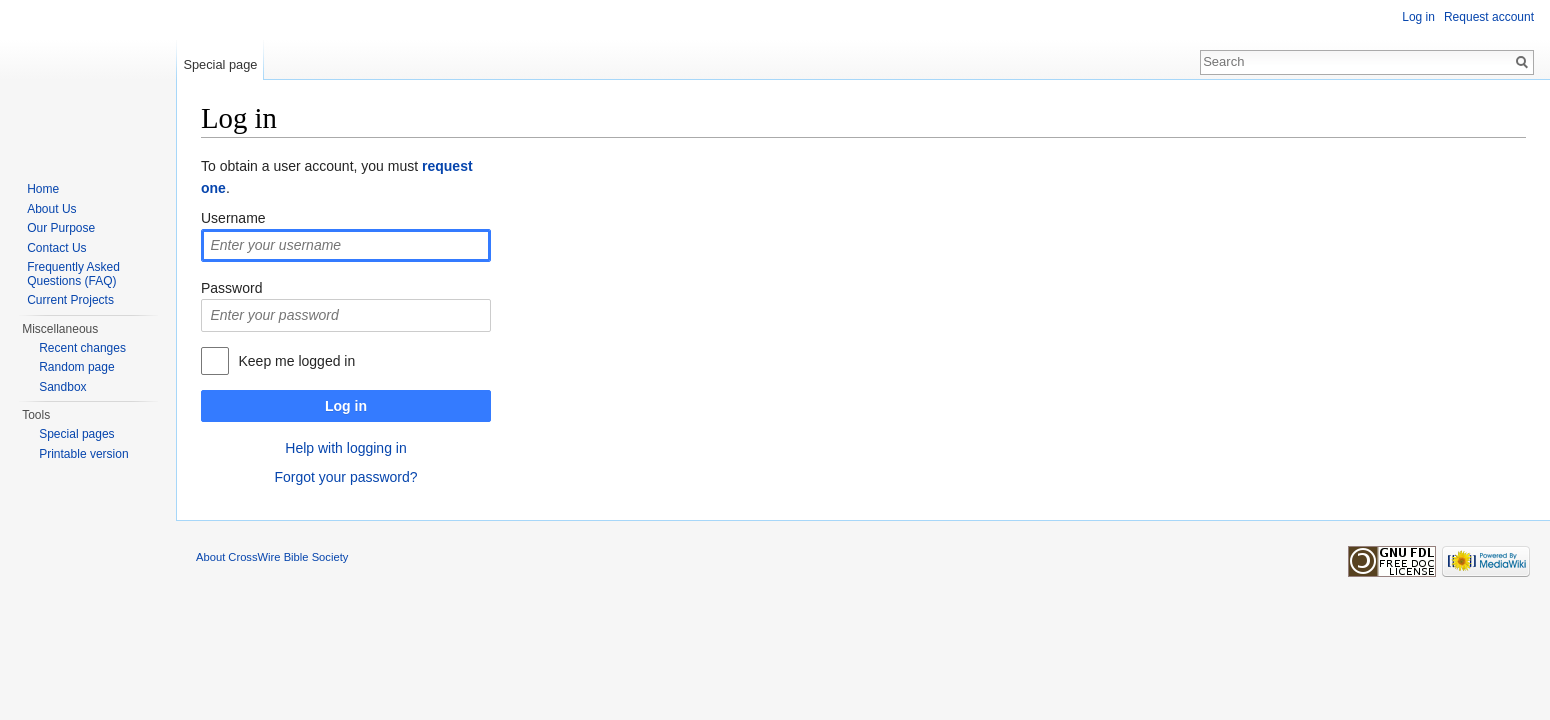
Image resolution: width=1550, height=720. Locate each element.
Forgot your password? (345, 477)
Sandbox (62, 387)
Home (43, 189)
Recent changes (82, 348)
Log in (346, 406)
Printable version (83, 454)
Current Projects (70, 300)
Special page (220, 64)
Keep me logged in (296, 361)
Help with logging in (345, 448)
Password (231, 288)
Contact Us (56, 248)
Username (233, 218)
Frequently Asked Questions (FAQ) (73, 274)
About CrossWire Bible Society (272, 557)
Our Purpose (61, 228)
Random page (76, 367)
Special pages (76, 434)
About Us (51, 209)
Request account (1489, 17)
